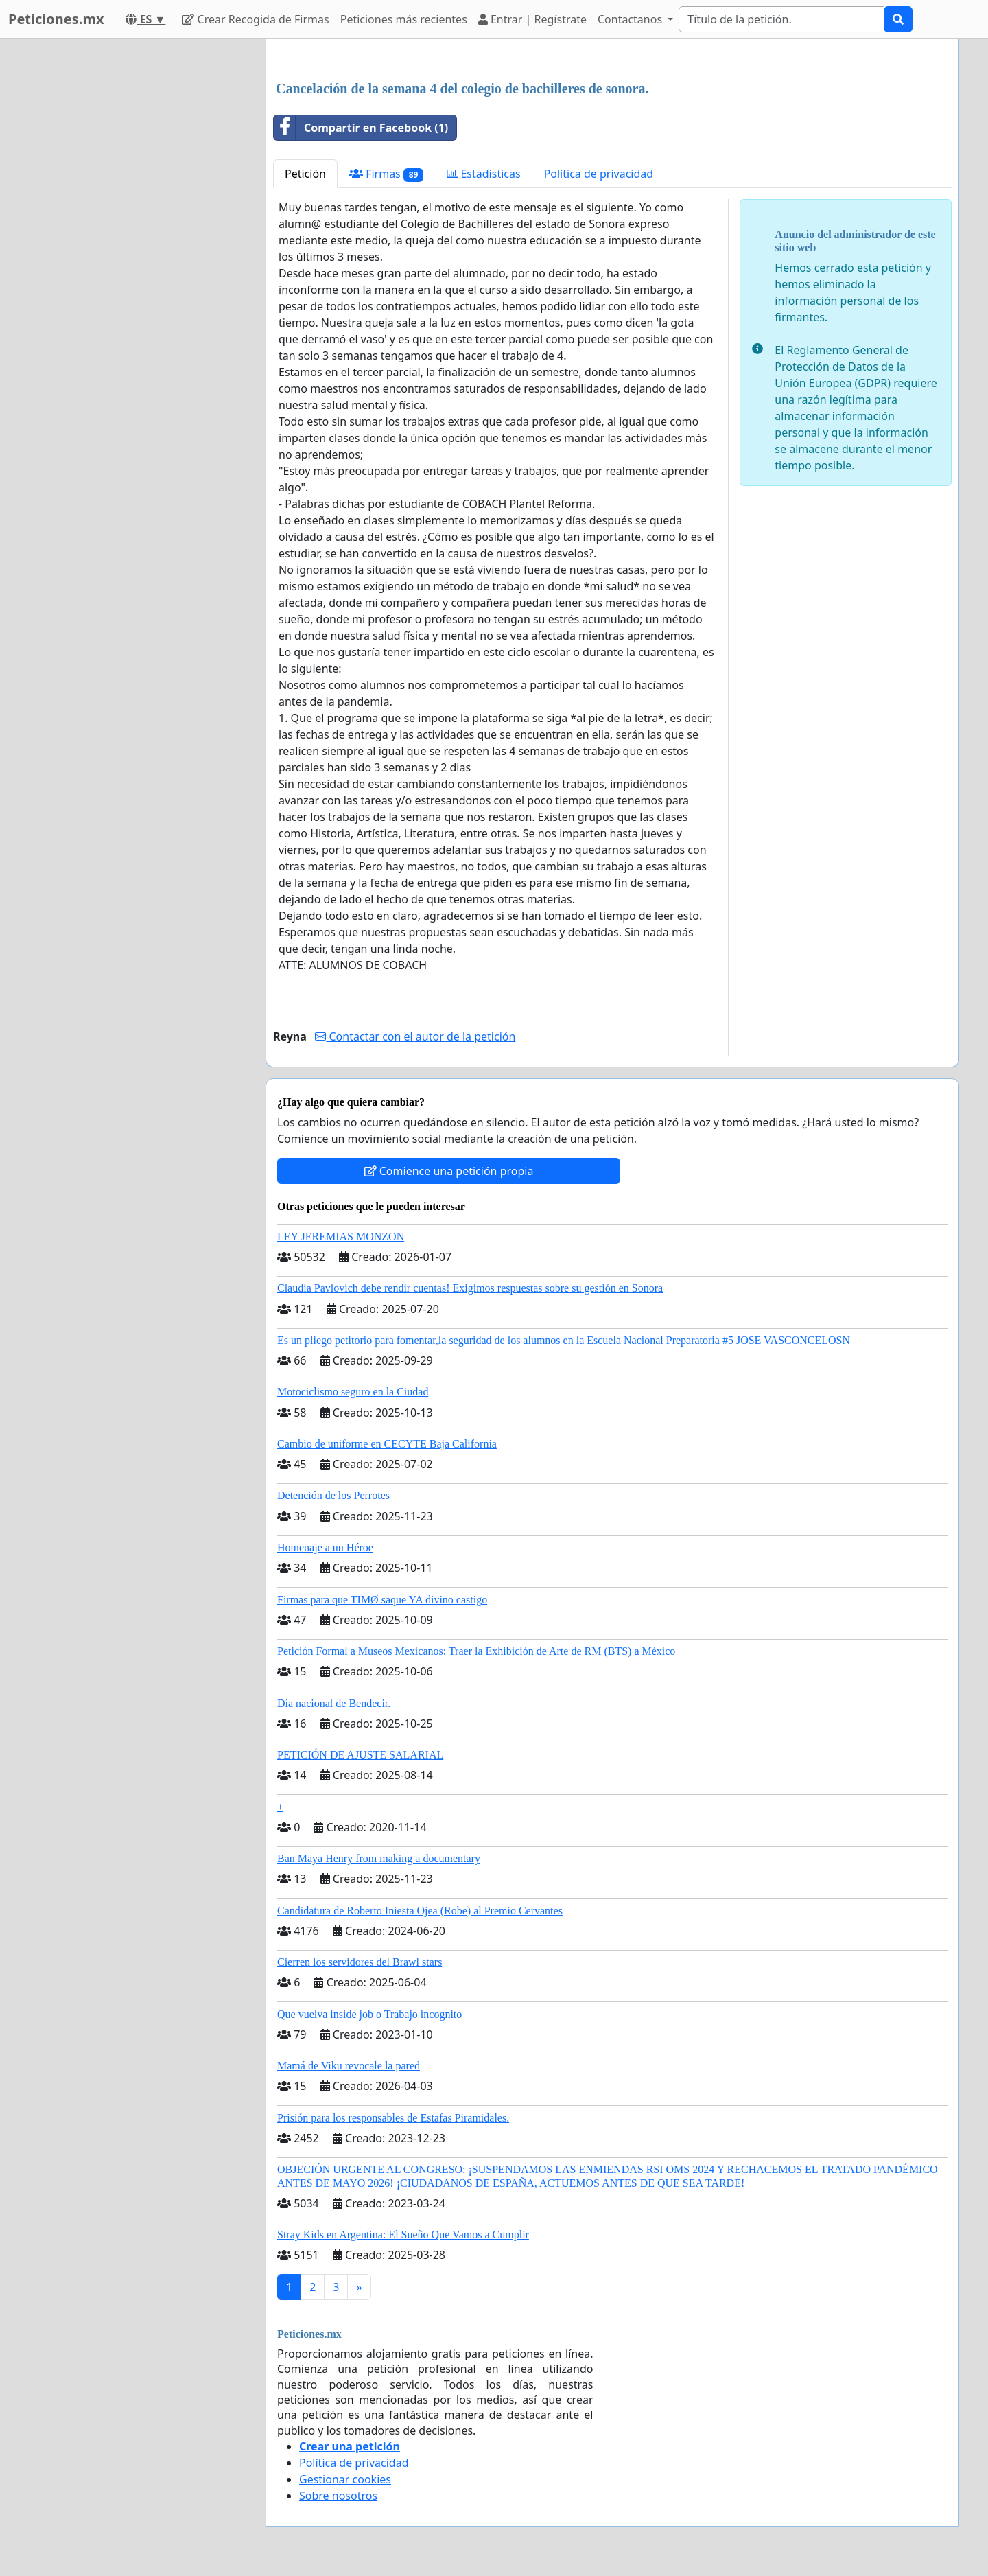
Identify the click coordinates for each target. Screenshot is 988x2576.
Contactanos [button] (631, 19)
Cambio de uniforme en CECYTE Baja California (387, 1444)
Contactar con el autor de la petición (415, 1036)
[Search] (781, 19)
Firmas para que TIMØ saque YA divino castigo (382, 1599)
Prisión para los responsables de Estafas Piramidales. (393, 2118)
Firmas (386, 174)
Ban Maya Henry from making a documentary (378, 1858)
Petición (305, 173)
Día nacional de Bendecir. (333, 1703)
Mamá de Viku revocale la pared (348, 2066)
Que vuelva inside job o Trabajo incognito (369, 2014)
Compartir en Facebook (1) (361, 127)
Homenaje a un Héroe (325, 1547)
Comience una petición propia (449, 1171)
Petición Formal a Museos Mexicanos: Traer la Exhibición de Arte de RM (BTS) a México (476, 1651)
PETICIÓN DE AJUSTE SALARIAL (360, 1755)
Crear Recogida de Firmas (255, 19)
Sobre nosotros (338, 2495)
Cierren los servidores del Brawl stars (359, 1962)
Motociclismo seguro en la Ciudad (352, 1391)
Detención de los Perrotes (333, 1495)
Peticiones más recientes (403, 19)
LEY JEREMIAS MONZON (340, 1236)
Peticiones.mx (56, 19)
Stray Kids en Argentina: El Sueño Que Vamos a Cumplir (403, 2234)
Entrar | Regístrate (532, 19)
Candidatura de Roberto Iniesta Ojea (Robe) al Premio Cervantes (420, 1910)
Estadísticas (483, 173)
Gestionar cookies (345, 2479)
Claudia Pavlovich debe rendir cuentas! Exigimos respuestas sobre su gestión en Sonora (470, 1288)
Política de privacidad (599, 173)
